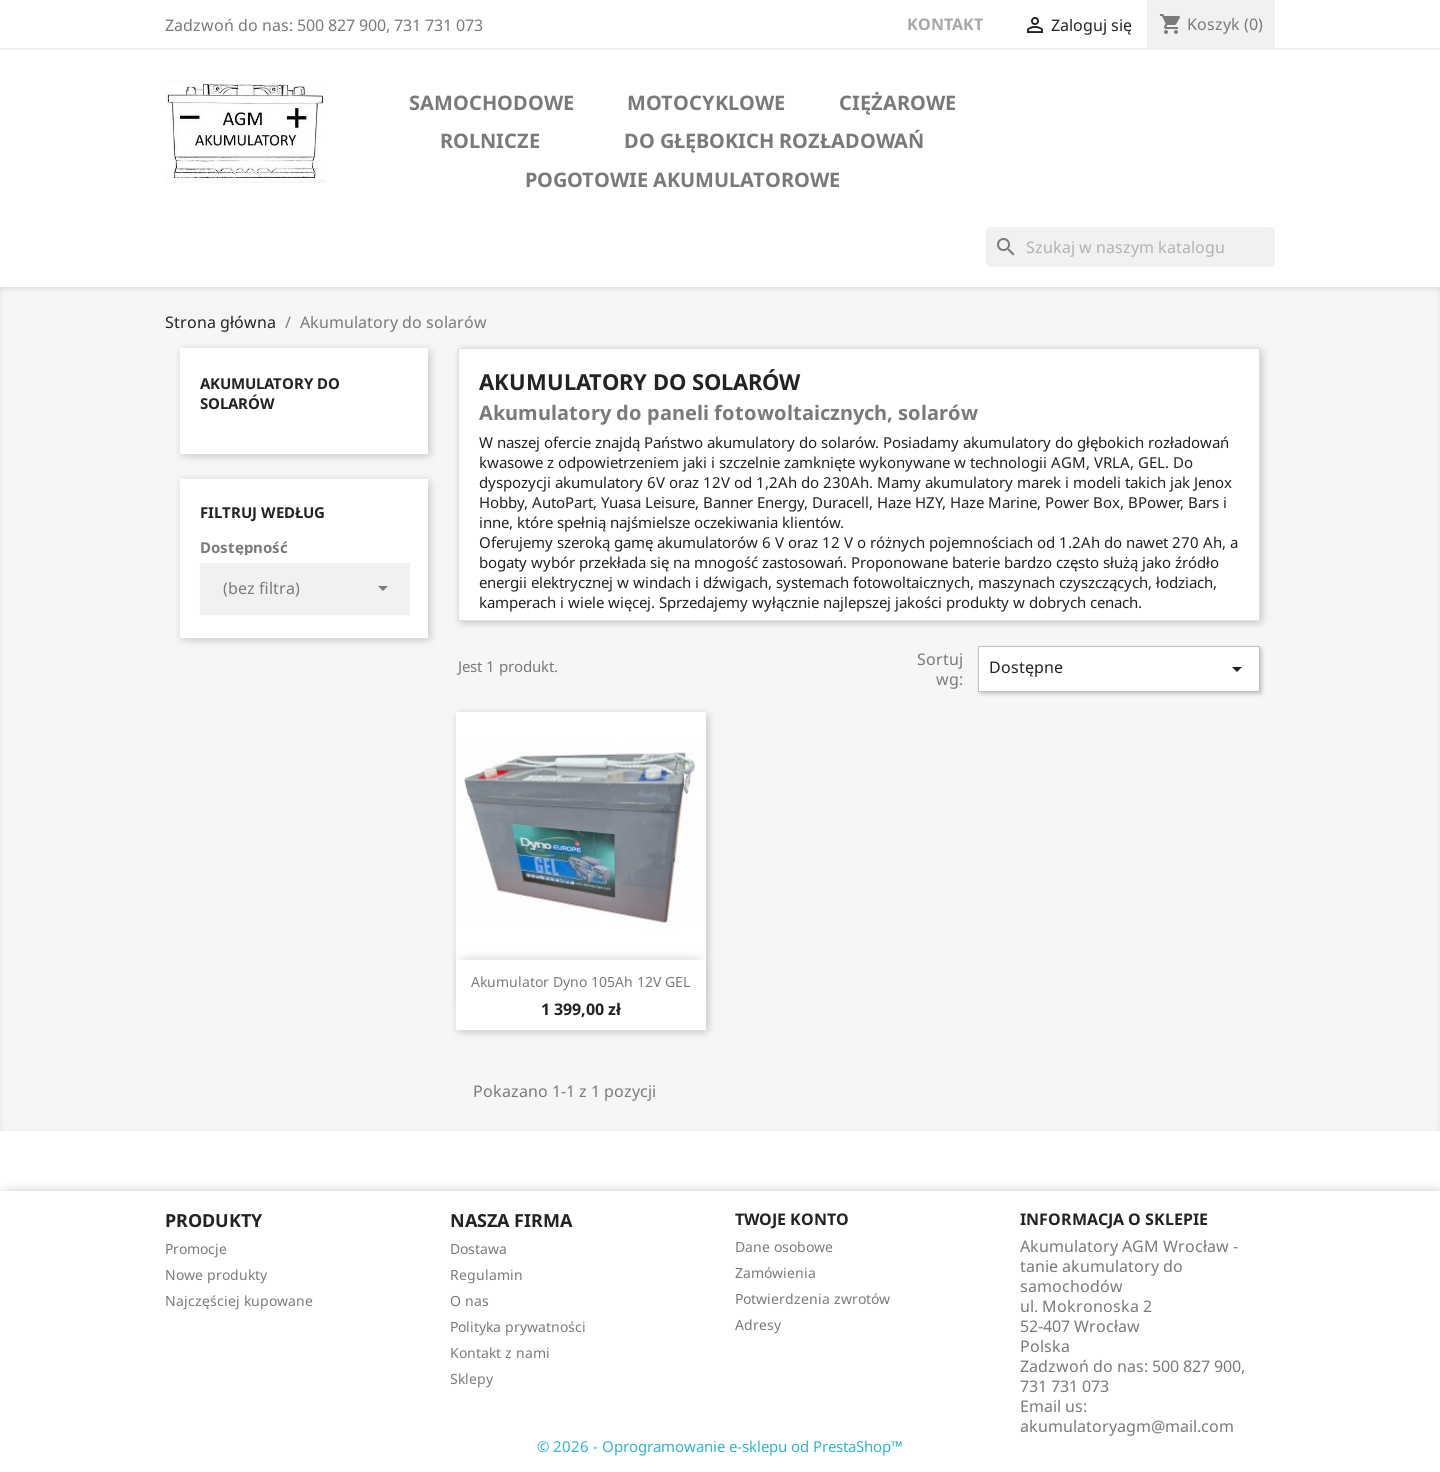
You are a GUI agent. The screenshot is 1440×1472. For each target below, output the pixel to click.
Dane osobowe (784, 1246)
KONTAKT (945, 24)
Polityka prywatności (518, 1326)
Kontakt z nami (500, 1352)
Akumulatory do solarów (270, 393)
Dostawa (478, 1248)
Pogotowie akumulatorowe (682, 180)
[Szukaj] (1130, 247)
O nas (469, 1300)
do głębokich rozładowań (774, 141)
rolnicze (490, 141)
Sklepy (471, 1378)
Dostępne (1119, 668)
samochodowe (491, 103)
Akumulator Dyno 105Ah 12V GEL (580, 981)
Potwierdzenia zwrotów (812, 1298)
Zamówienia (775, 1272)
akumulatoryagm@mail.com (1127, 1426)
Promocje (196, 1248)
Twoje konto (792, 1219)
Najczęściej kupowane (239, 1300)
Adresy (758, 1324)
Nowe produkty (216, 1274)
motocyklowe (706, 103)
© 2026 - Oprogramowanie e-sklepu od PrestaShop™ (720, 1446)
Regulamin (486, 1274)
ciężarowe (897, 103)
